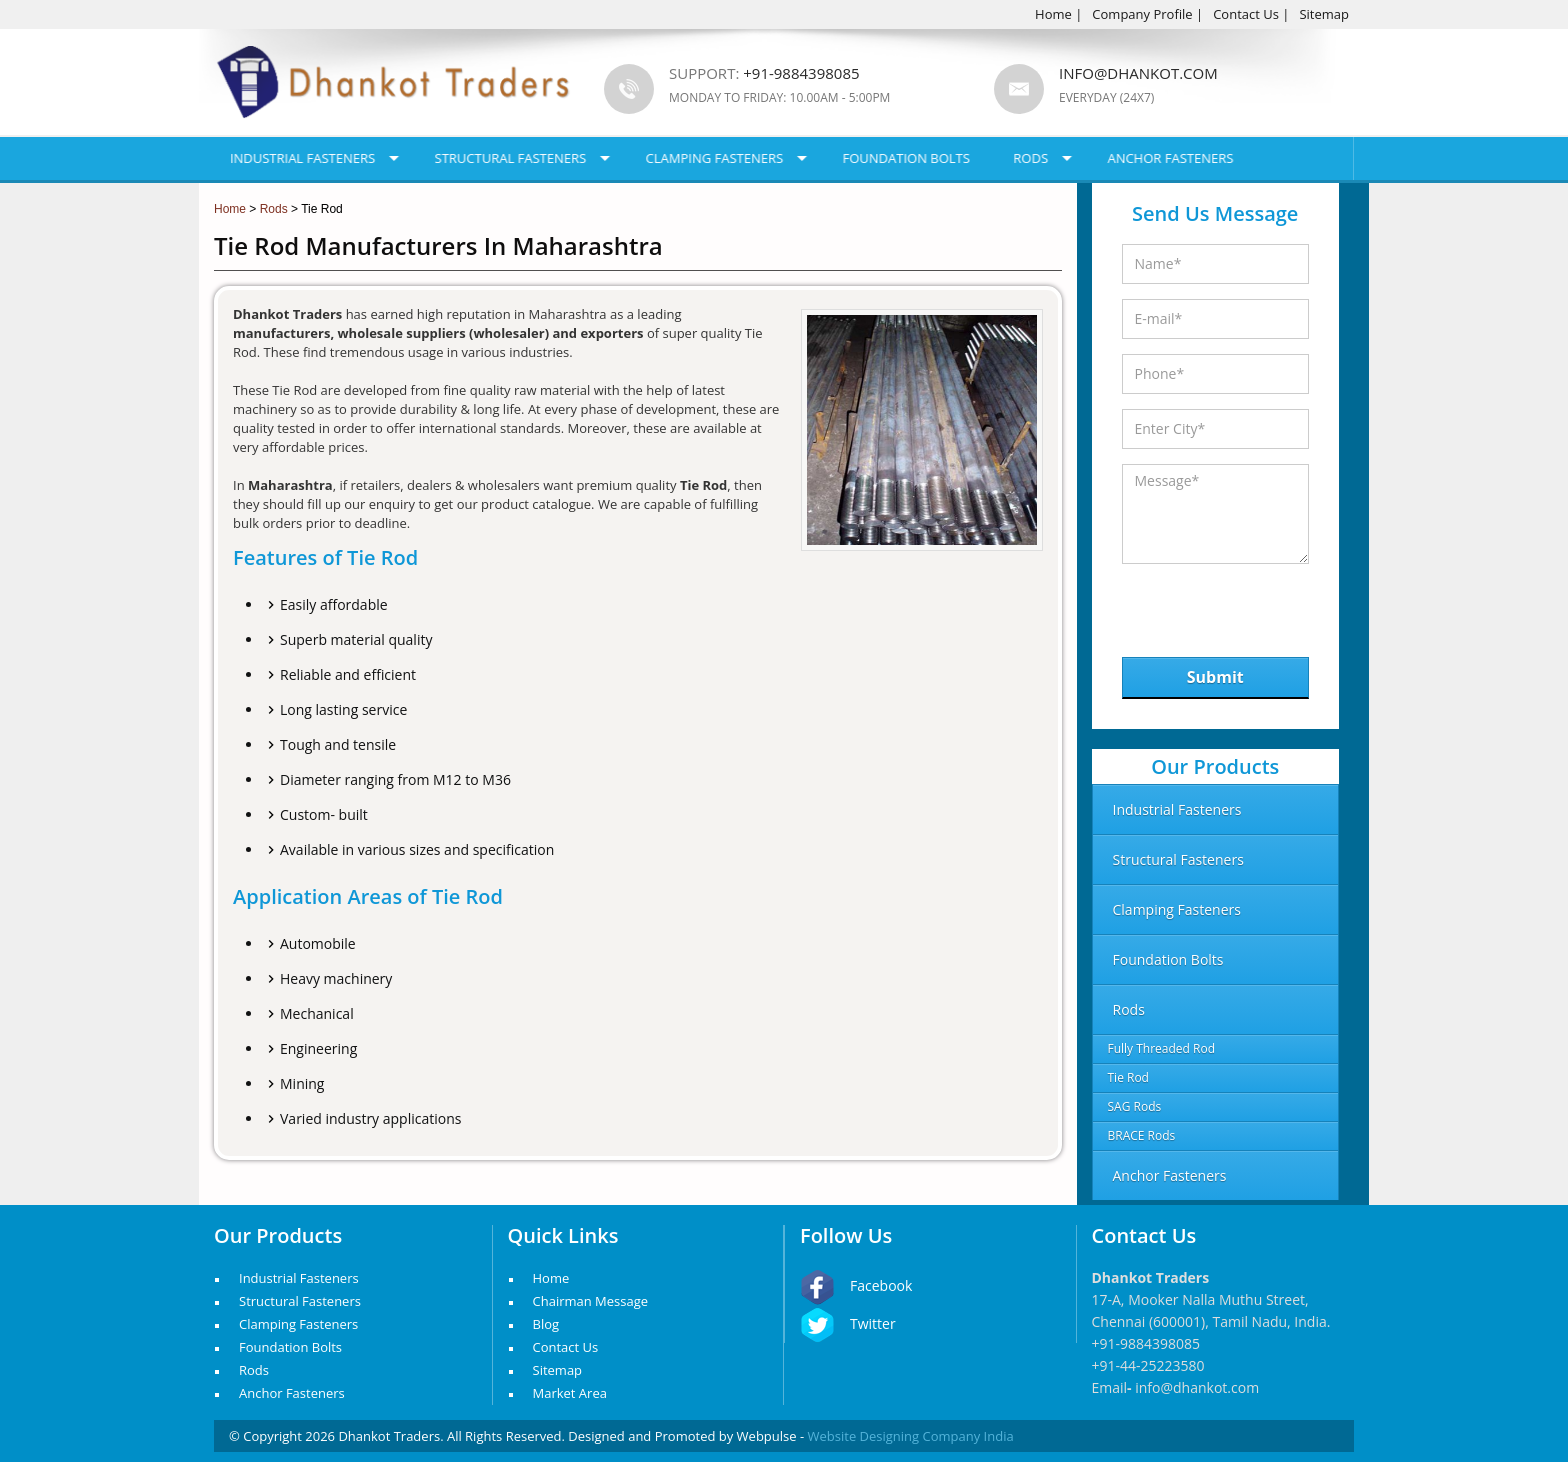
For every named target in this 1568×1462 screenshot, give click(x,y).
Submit (1215, 677)
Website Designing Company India (911, 1436)
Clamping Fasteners (715, 158)
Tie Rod (1128, 1077)
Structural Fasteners (511, 158)
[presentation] (1225, 605)
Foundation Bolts (906, 158)
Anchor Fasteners (1171, 158)
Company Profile (1142, 14)
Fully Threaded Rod (1162, 1048)
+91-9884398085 (1146, 1343)
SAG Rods (1135, 1106)
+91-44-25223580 (1148, 1365)
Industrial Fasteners (302, 158)
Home (1053, 14)
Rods (1030, 158)
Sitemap (1324, 14)
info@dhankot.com (1138, 73)
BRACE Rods (1142, 1135)
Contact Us (1246, 14)
